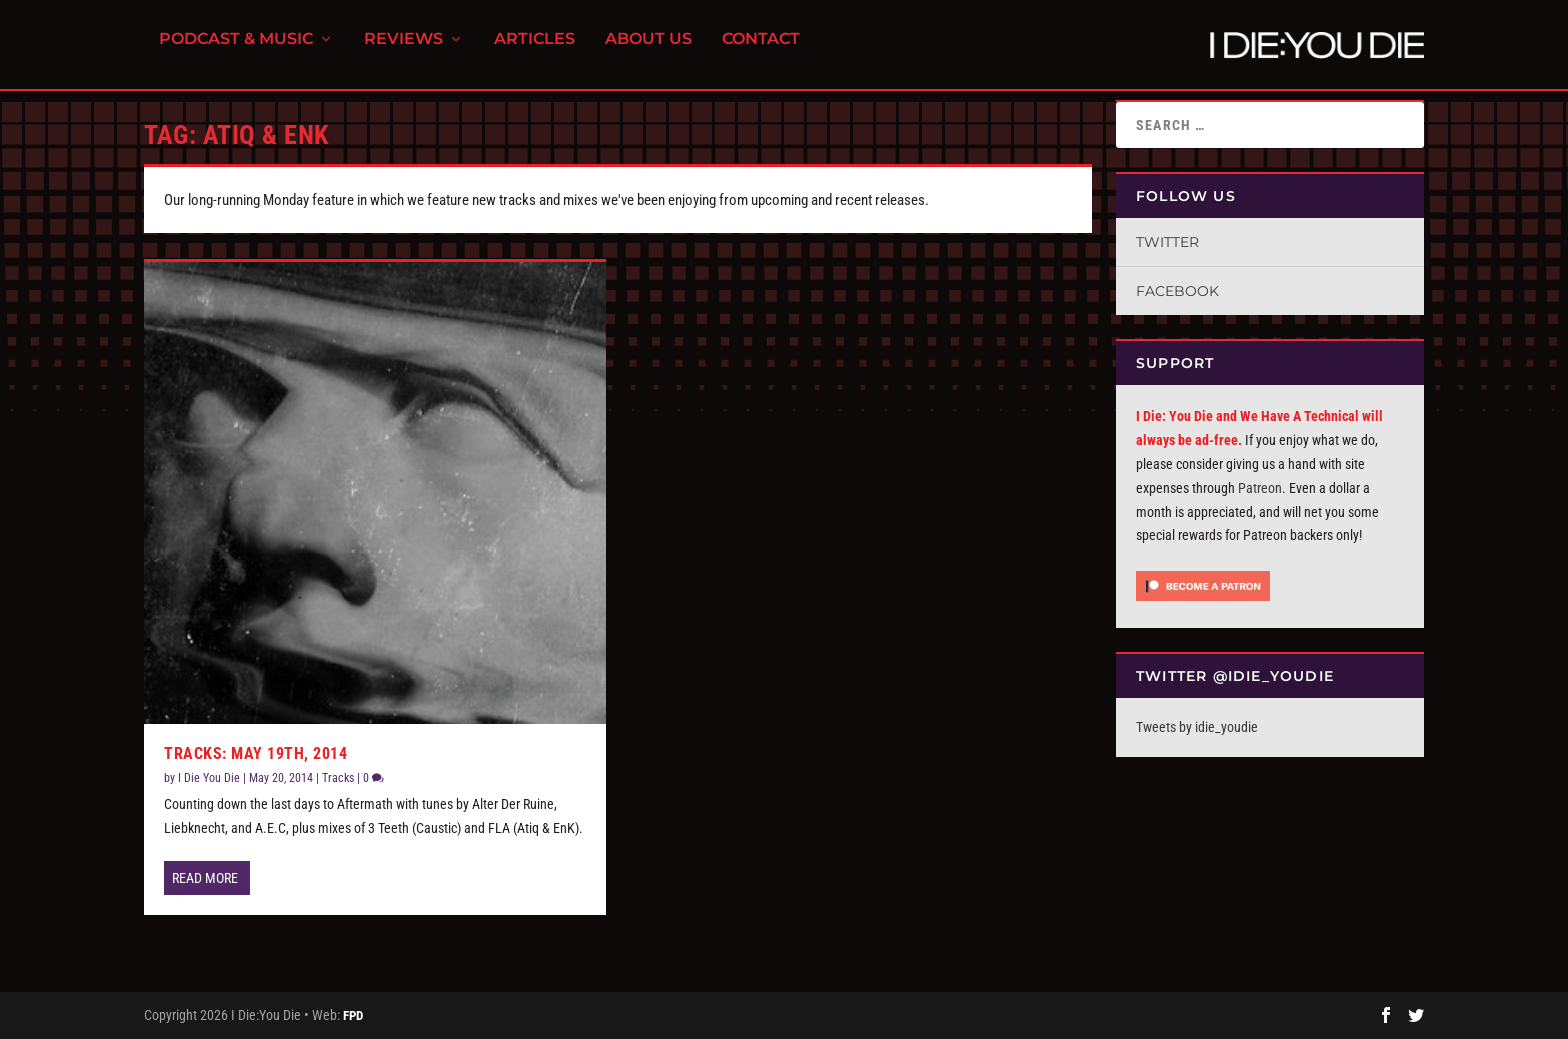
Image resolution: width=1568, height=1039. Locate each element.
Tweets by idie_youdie (1197, 727)
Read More (205, 878)
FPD (353, 1015)
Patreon (1260, 488)
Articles (534, 50)
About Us (648, 50)
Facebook (1177, 291)
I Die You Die (209, 778)
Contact (761, 50)
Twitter (1167, 242)
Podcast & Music (236, 50)
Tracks (338, 778)
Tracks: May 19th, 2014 (255, 753)
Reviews (403, 50)
